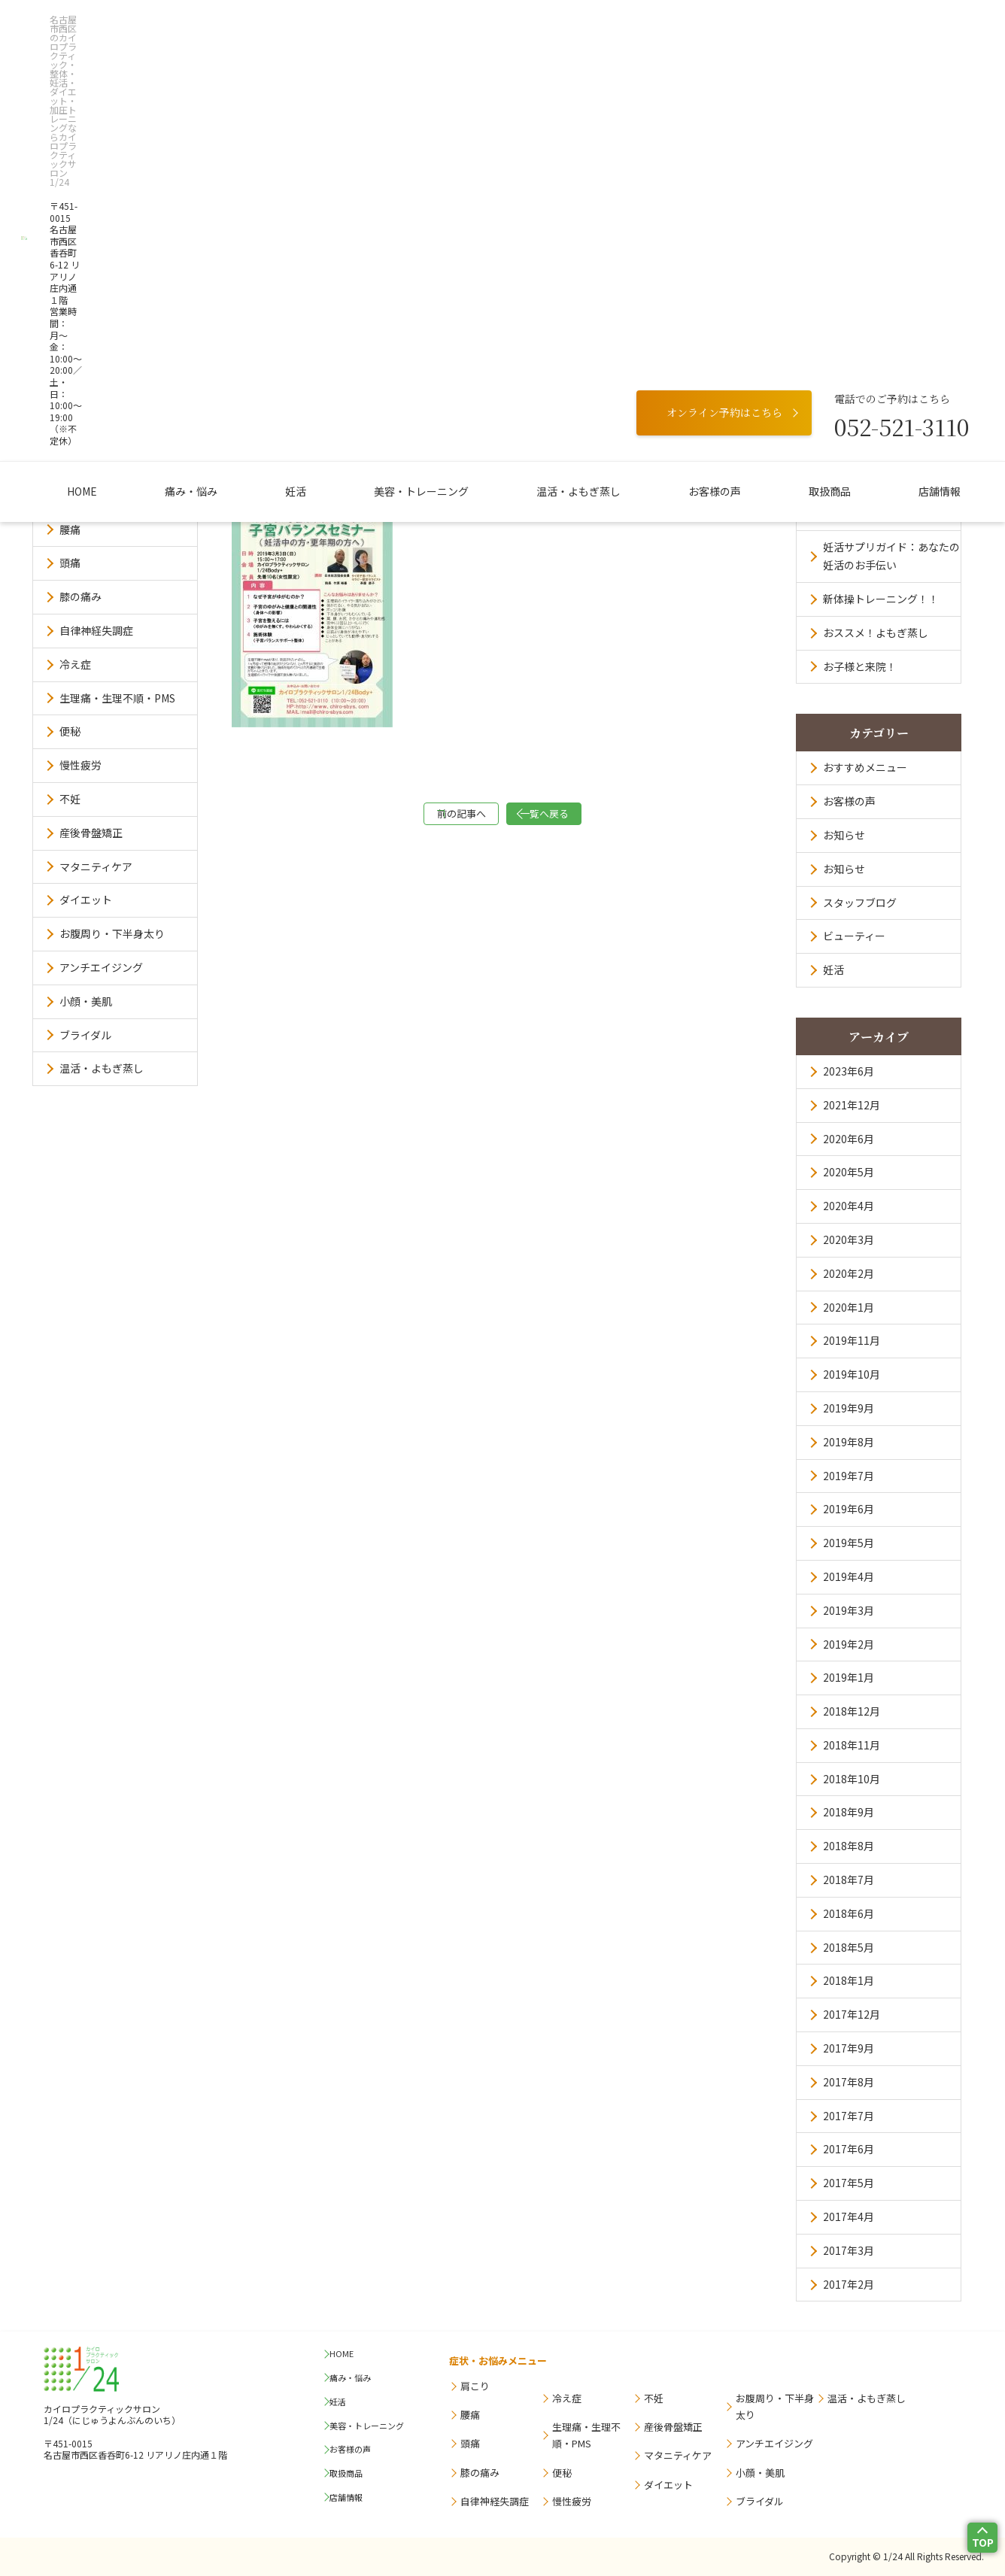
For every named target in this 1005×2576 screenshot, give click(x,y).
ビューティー (854, 935)
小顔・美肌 (85, 1001)
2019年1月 (848, 1677)
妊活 (318, 121)
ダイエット (85, 899)
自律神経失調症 (96, 630)
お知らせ (844, 834)
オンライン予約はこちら (724, 47)
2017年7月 (848, 2115)
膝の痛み (80, 596)
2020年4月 (848, 1205)
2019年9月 (848, 1407)
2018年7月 (848, 1879)
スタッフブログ (860, 902)
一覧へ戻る (577, 816)
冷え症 (75, 664)
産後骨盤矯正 (91, 832)
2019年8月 (848, 1441)
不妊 (69, 798)
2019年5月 (848, 1542)
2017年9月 (848, 2048)
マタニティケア (95, 866)
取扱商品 (762, 121)
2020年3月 (848, 1239)
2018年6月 (848, 1913)
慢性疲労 (80, 764)
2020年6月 (848, 1138)
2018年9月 (848, 1811)
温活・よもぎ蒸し (556, 121)
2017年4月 (848, 2216)
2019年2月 (848, 1644)
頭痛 (69, 562)
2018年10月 (851, 1778)
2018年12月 (851, 1711)
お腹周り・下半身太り (112, 933)
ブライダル (85, 1034)
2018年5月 (848, 1947)
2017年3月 (848, 2250)
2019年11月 (851, 1340)
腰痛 (69, 529)
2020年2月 (848, 1273)
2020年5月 (848, 1171)
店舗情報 (849, 121)
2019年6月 (848, 1508)
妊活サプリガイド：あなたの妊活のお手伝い (886, 555)
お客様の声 (669, 121)
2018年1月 (848, 1980)
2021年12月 (851, 1104)
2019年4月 (848, 1576)
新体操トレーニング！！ (881, 598)
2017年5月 (848, 2182)
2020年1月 (848, 1307)
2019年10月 (851, 1374)
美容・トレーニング (421, 121)
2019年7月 (848, 1475)
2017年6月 (848, 2148)
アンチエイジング (101, 967)
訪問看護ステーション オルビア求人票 (886, 504)
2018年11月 (851, 1744)
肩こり (75, 495)
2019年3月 (848, 1610)
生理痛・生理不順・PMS (117, 697)
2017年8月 (848, 2081)
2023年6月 (848, 1071)
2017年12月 (851, 2014)
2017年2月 (848, 2284)
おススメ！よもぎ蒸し (875, 632)
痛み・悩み (236, 121)
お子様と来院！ (860, 666)
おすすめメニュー (865, 767)
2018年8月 (848, 1845)
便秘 (69, 731)
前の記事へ (427, 816)
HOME (150, 121)
